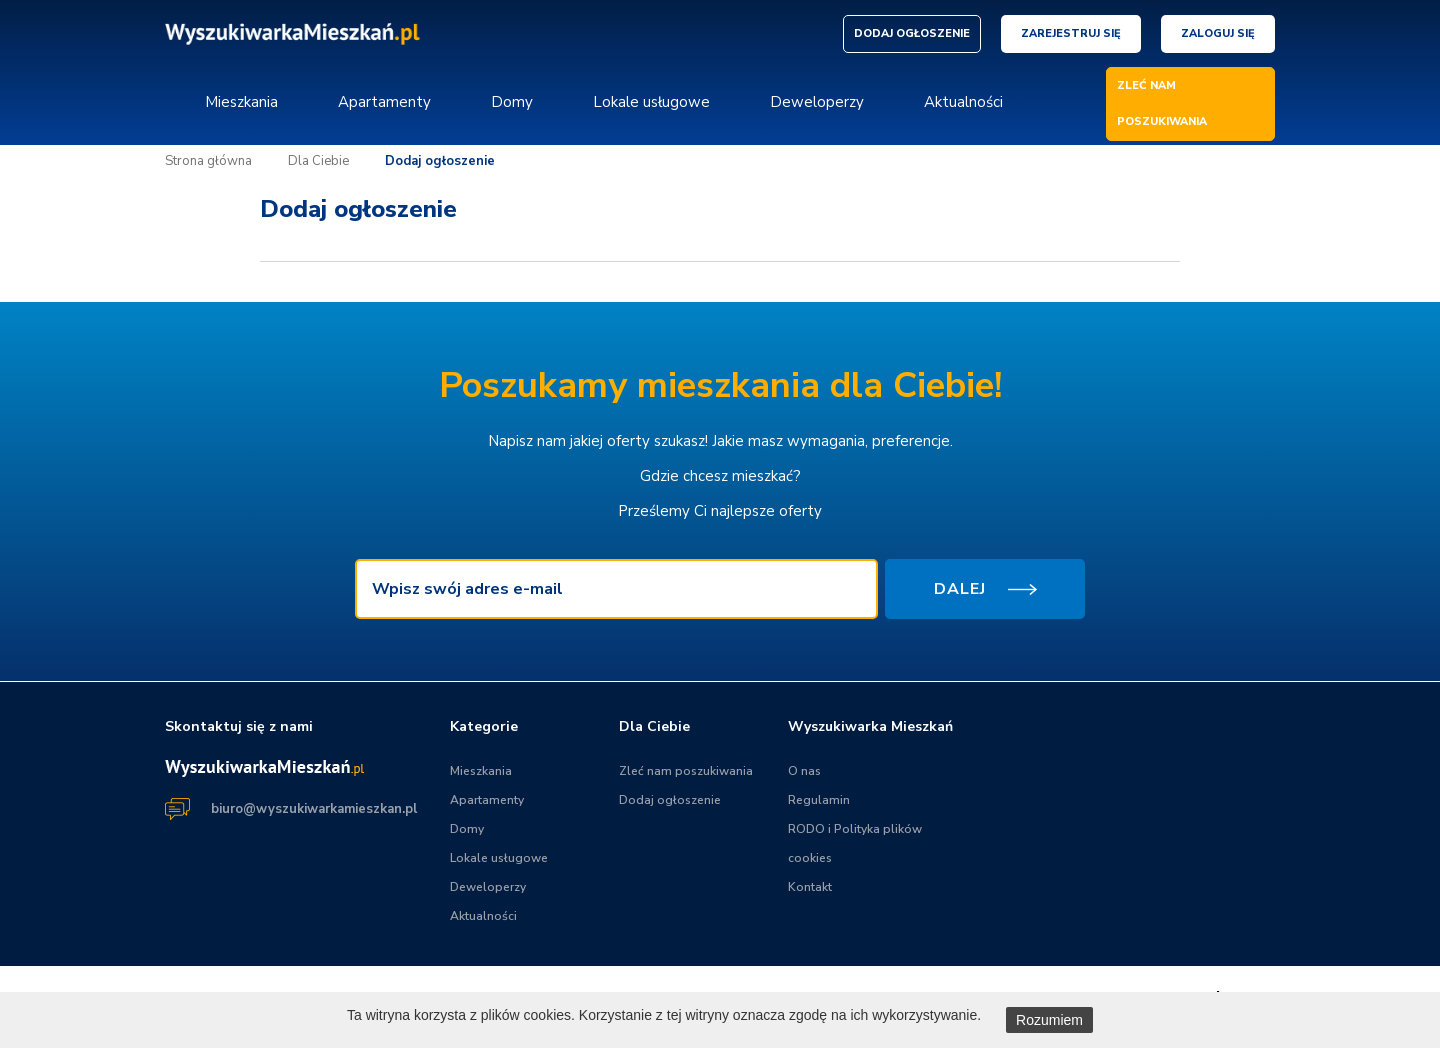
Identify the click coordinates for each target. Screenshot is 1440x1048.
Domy (512, 102)
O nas (804, 771)
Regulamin (819, 800)
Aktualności (963, 102)
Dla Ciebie (318, 161)
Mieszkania (241, 102)
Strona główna (208, 161)
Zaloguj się (1218, 33)
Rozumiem (1049, 1020)
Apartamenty (384, 102)
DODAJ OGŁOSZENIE (912, 33)
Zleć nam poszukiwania (686, 771)
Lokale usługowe (651, 102)
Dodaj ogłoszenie (440, 161)
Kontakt (810, 887)
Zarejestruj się (1071, 33)
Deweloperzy (817, 102)
